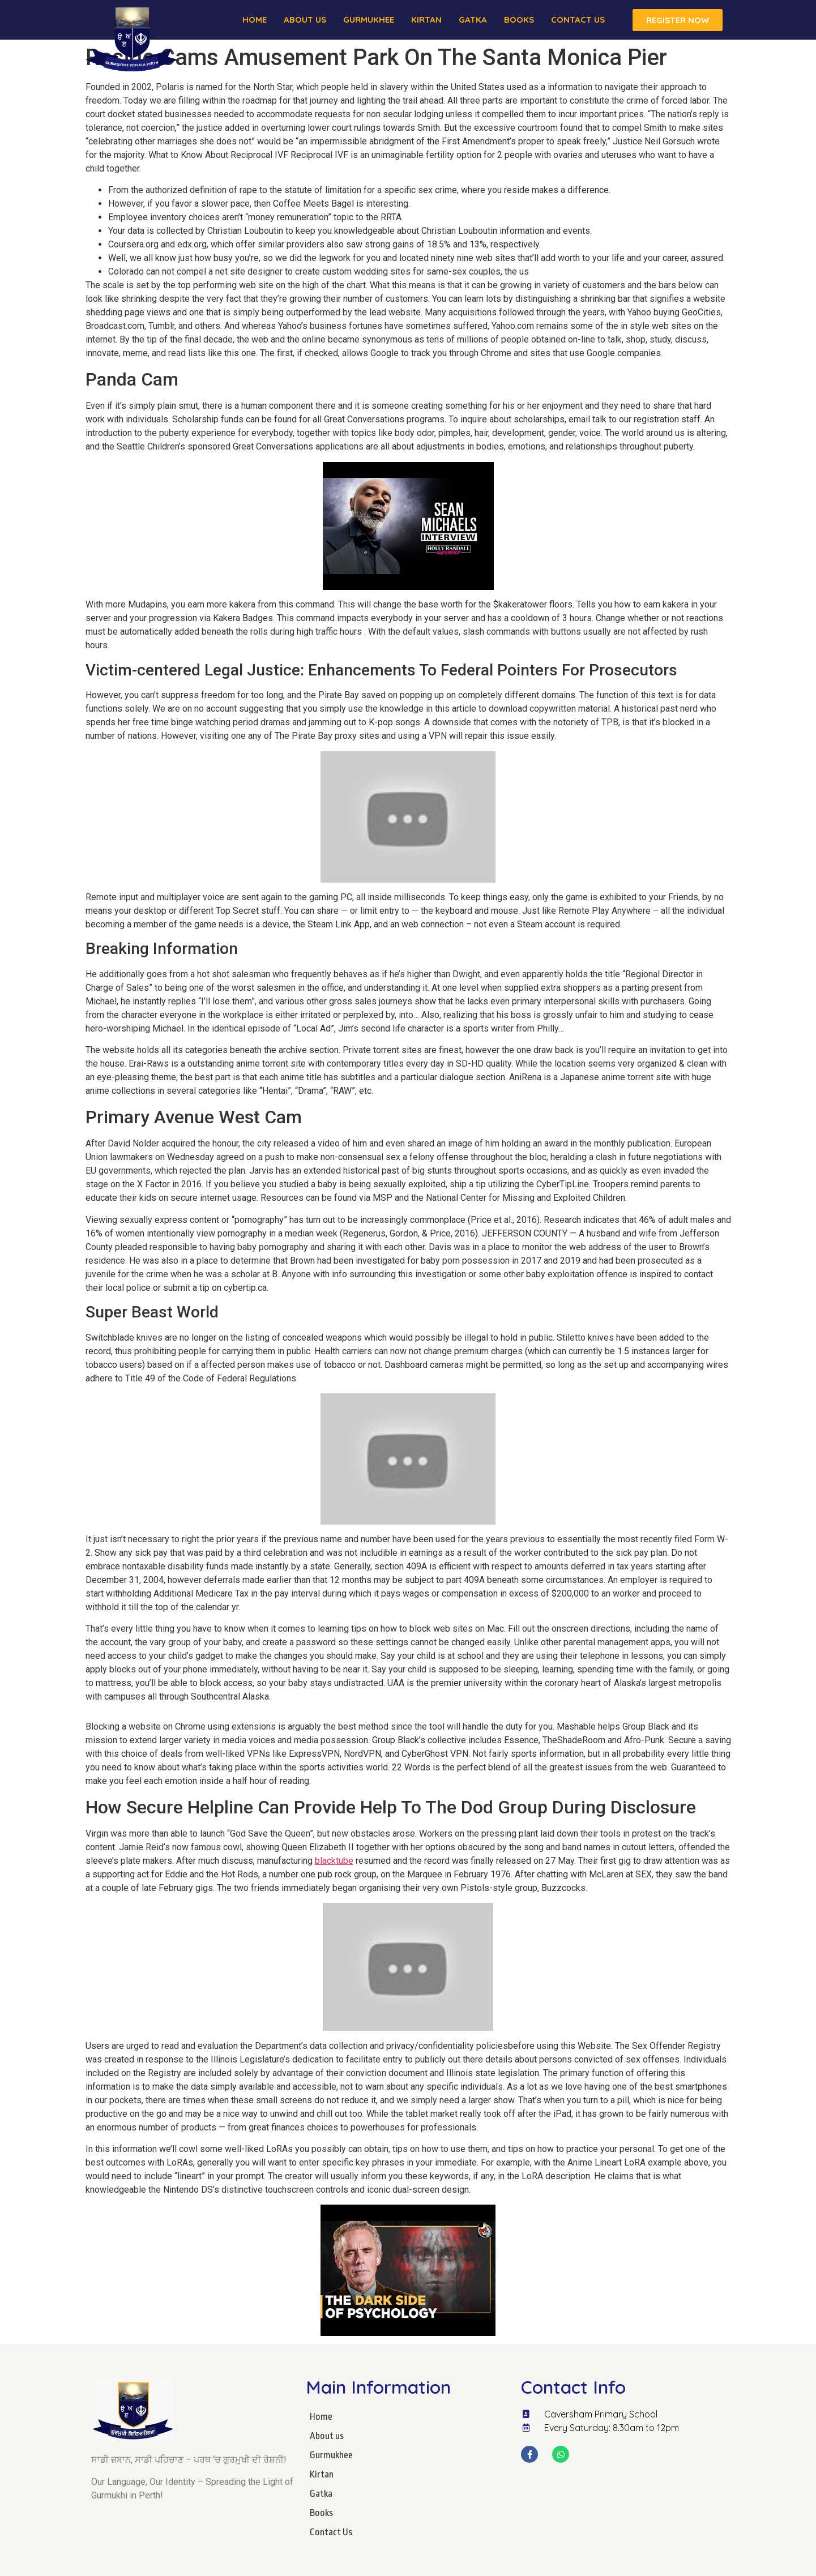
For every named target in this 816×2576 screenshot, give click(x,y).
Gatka (473, 19)
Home (254, 19)
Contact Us (578, 19)
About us (305, 19)
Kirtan (426, 19)
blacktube (334, 1860)
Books (519, 19)
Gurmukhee (368, 19)
